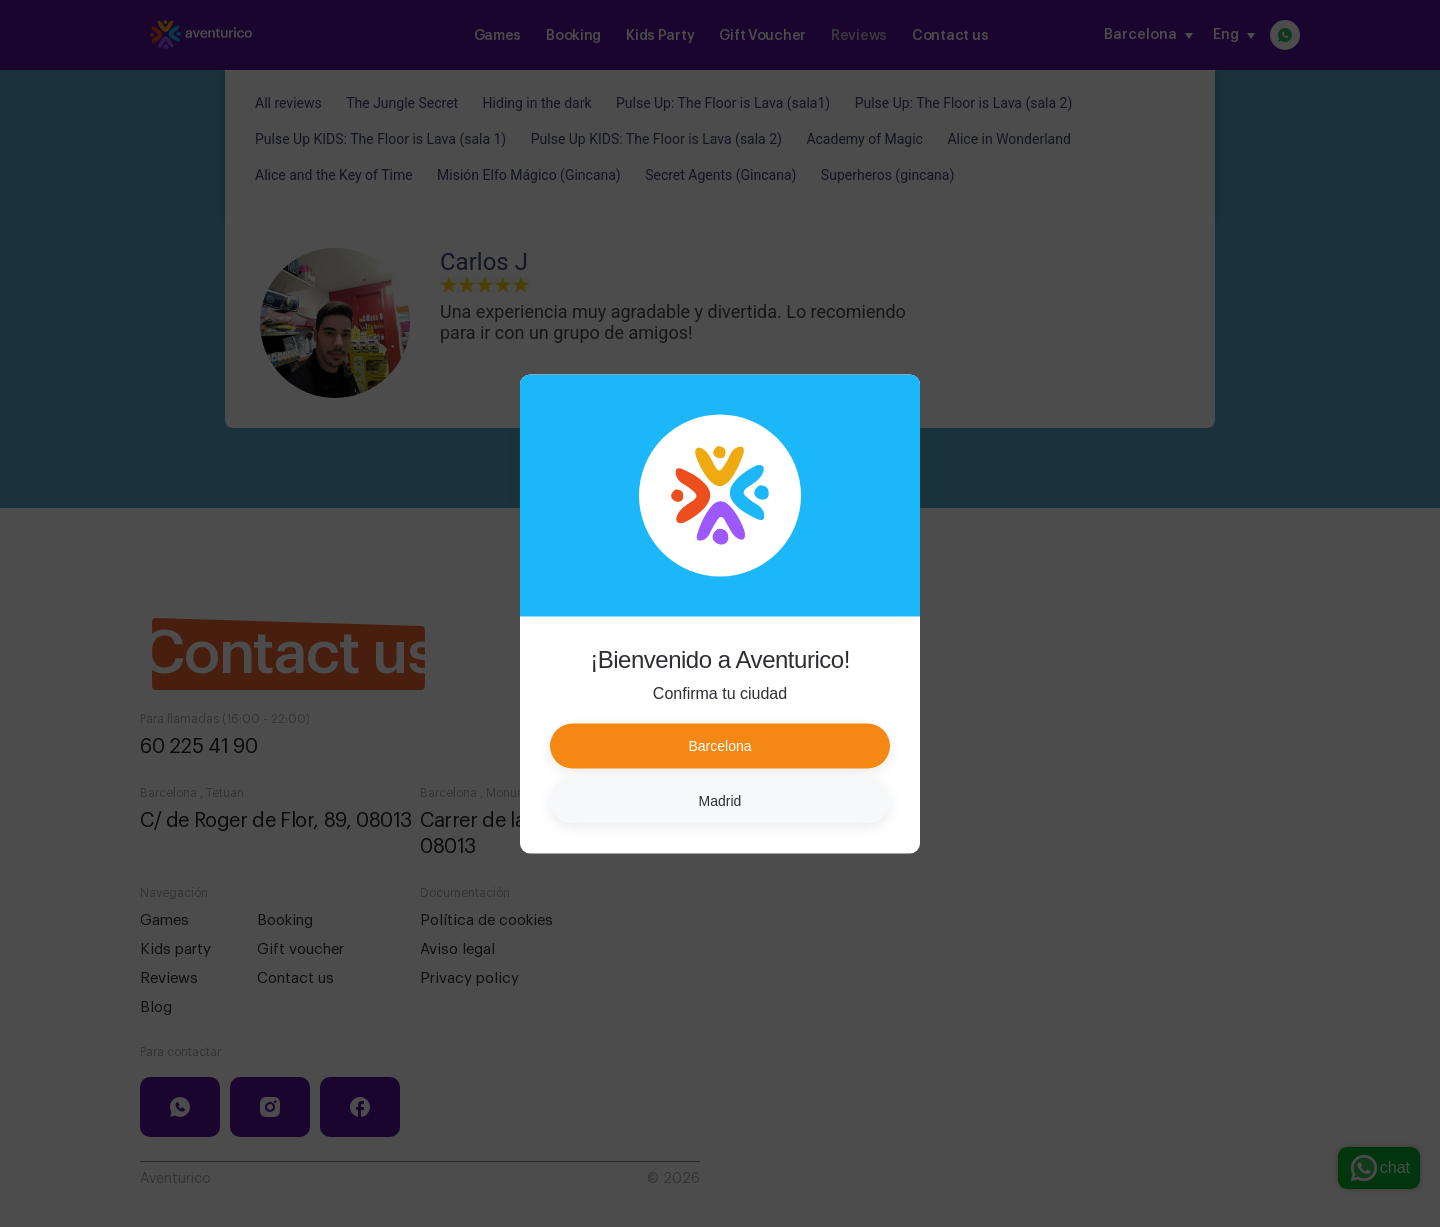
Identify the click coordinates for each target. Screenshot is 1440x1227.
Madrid (720, 800)
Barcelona (719, 745)
